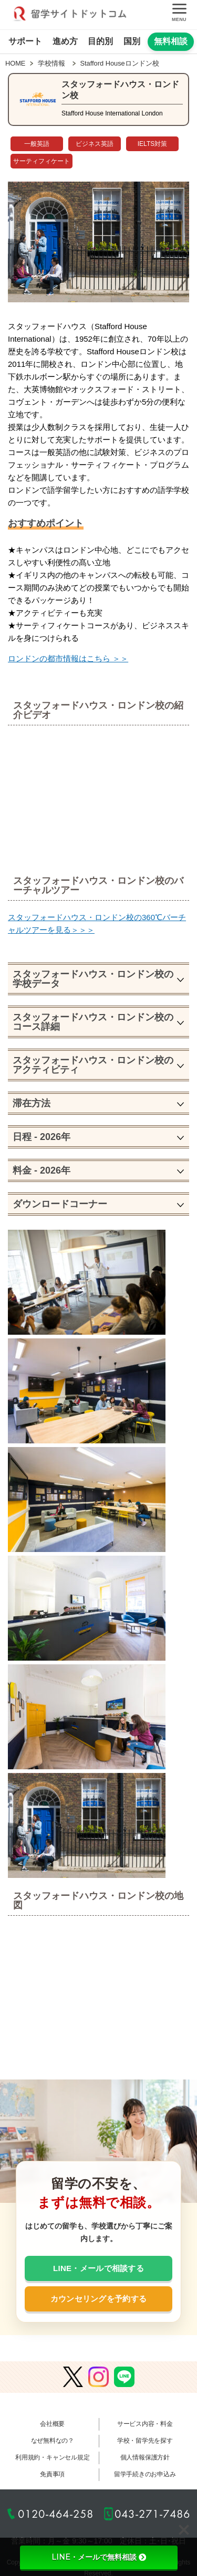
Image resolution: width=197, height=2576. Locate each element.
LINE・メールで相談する (98, 2268)
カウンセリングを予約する (98, 2298)
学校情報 (51, 63)
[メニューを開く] (179, 14)
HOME (15, 63)
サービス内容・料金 (145, 2423)
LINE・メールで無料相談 (98, 2557)
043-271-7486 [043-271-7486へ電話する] (152, 2513)
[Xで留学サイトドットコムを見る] (73, 2378)
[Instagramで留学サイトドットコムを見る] (98, 2378)
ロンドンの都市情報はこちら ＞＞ (68, 658)
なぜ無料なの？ (52, 2440)
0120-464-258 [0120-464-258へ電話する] (56, 2513)
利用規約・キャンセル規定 (52, 2457)
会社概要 (52, 2423)
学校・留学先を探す (145, 2440)
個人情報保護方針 (145, 2457)
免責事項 (52, 2474)
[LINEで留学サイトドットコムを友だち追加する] (124, 2378)
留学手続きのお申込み (145, 2474)
